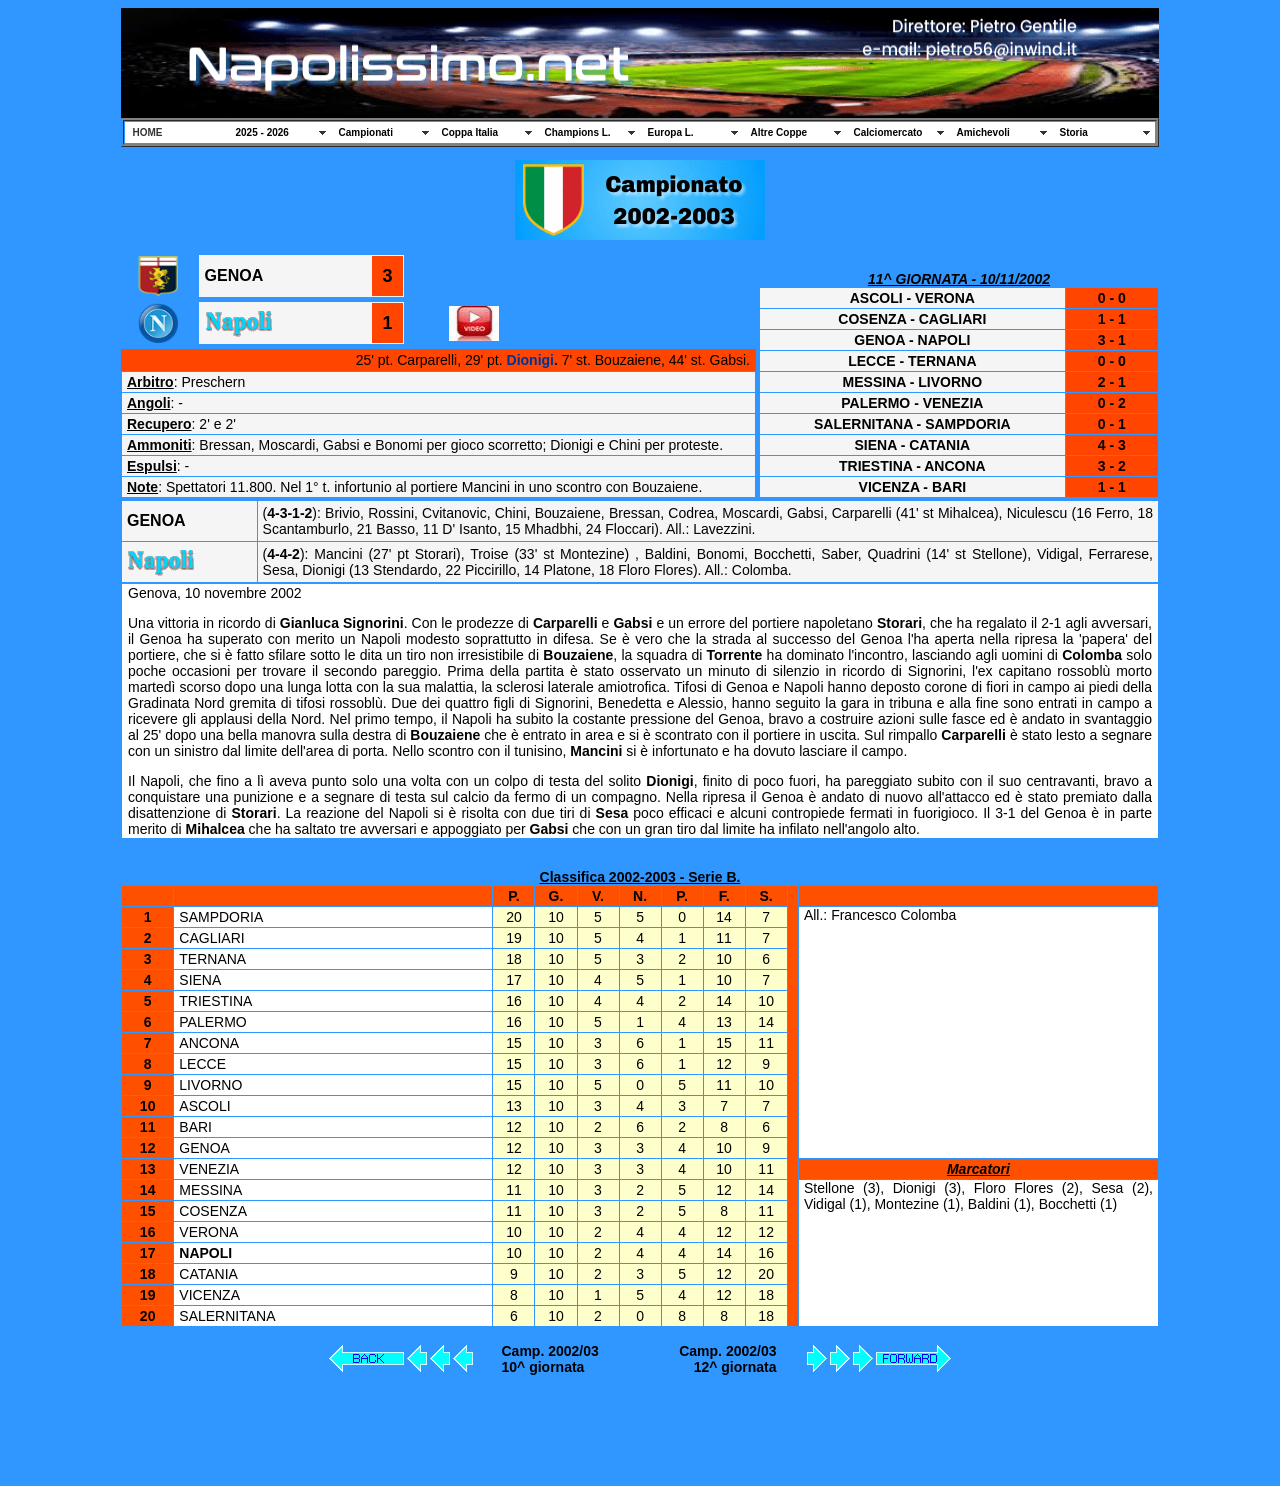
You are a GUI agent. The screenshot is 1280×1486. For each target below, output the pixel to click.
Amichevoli (983, 132)
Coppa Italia (470, 132)
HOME (148, 132)
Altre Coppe (779, 132)
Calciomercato (888, 132)
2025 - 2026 (262, 132)
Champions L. (578, 132)
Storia (1074, 132)
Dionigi (530, 360)
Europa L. (671, 132)
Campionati (366, 132)
